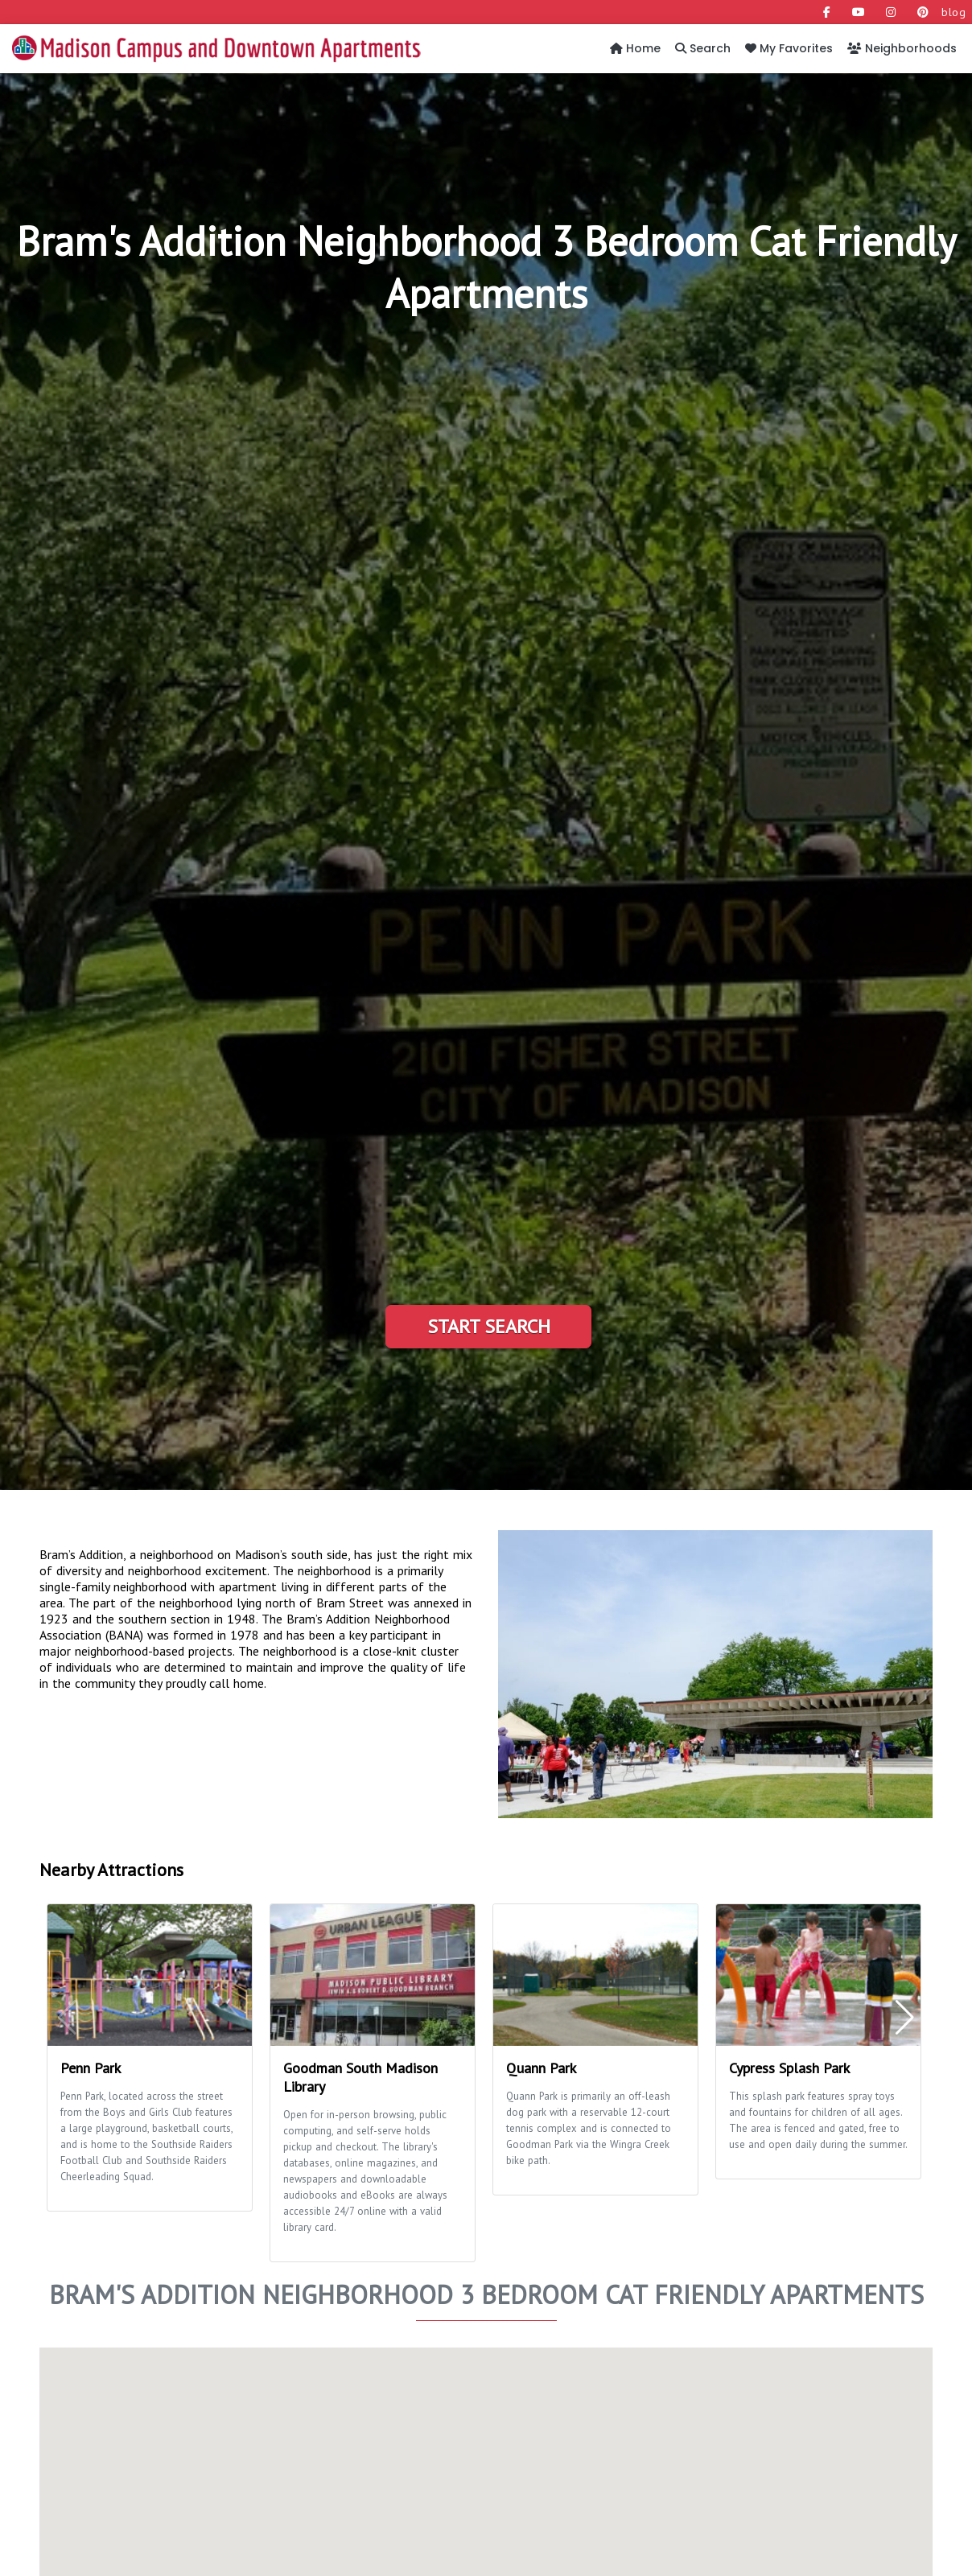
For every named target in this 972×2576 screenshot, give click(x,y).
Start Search (488, 1326)
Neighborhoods (902, 48)
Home (635, 48)
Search (703, 48)
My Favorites (789, 48)
